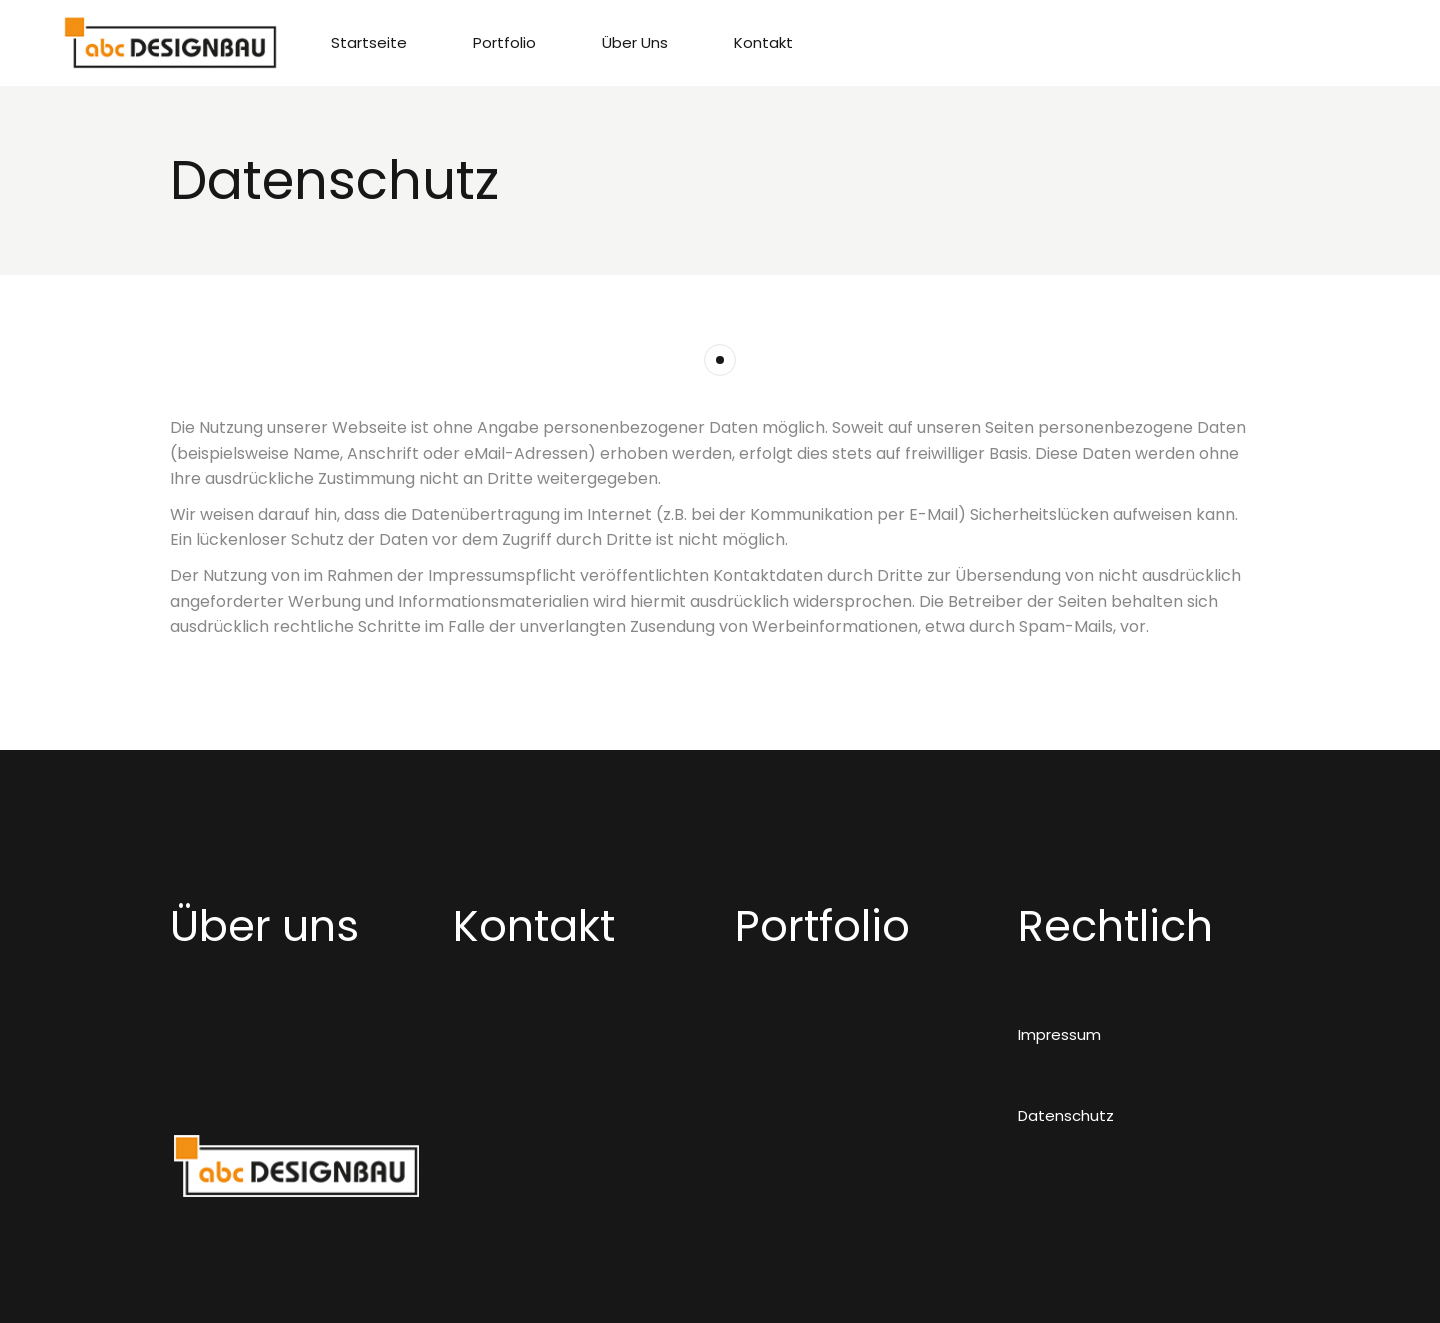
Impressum (1059, 1034)
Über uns (264, 926)
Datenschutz (1066, 1115)
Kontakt (534, 926)
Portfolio (822, 926)
